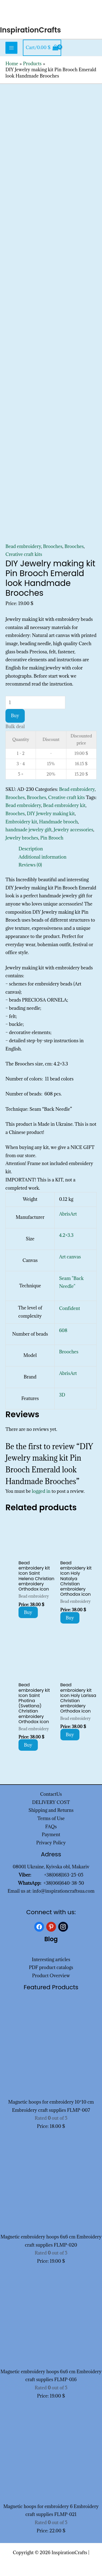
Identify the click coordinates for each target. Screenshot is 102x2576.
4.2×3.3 (66, 1235)
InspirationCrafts (30, 30)
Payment (51, 1835)
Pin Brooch (51, 838)
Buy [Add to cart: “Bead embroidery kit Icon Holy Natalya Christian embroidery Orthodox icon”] (70, 1618)
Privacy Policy (51, 1843)
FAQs (51, 1827)
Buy (15, 716)
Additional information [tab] (42, 857)
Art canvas (70, 1257)
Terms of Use (50, 1818)
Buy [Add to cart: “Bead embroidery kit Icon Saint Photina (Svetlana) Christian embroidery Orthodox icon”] (28, 1745)
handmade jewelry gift (28, 830)
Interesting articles (51, 1959)
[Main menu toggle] (11, 48)
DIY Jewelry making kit (51, 814)
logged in (41, 1491)
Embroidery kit (21, 822)
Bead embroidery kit (64, 805)
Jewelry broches (21, 838)
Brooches (52, 546)
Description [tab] (30, 849)
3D (62, 1395)
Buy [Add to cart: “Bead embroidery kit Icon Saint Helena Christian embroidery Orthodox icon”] (28, 1612)
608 (63, 1330)
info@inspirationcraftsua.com (64, 1891)
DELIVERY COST (51, 1802)
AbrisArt (68, 1214)
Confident (69, 1308)
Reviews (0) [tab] (30, 865)
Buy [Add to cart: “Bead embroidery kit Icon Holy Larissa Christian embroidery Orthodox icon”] (70, 1735)
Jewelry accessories (73, 830)
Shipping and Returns (51, 1810)
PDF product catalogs (51, 1967)
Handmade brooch (58, 822)
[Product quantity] (35, 702)
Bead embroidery (23, 546)
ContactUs (51, 1794)
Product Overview (51, 1976)
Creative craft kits (23, 554)
